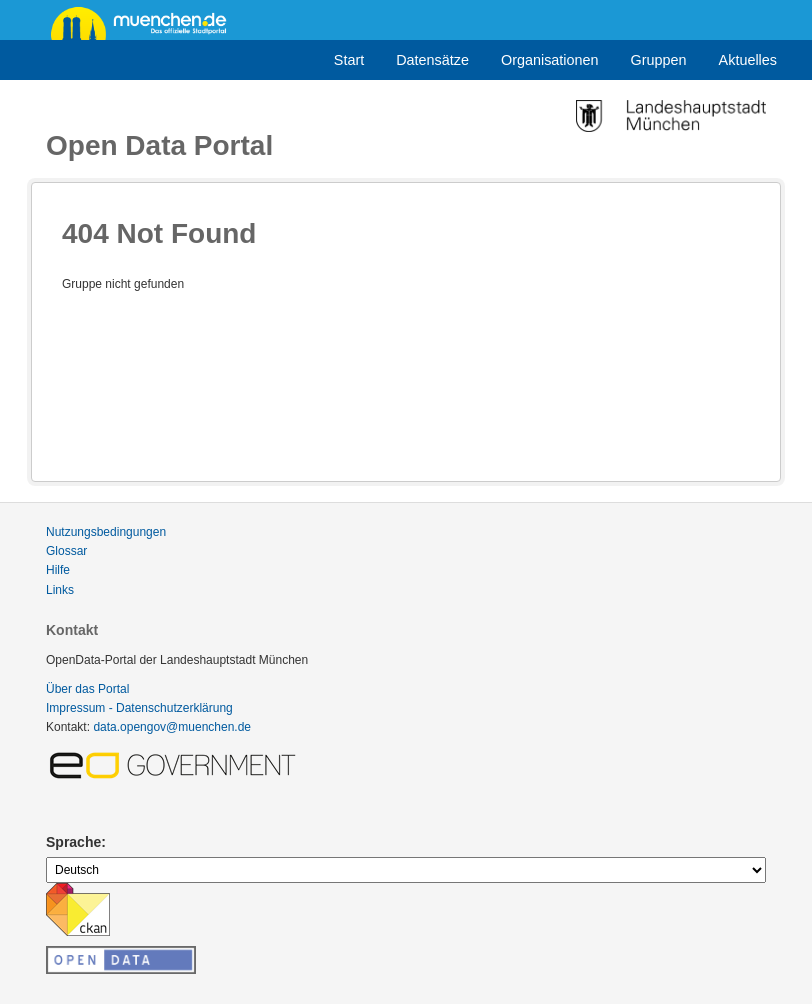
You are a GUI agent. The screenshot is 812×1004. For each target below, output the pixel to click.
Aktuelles (748, 60)
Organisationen (550, 60)
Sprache (73, 842)
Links (60, 590)
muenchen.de (146, 22)
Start (349, 60)
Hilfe (58, 570)
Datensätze (432, 60)
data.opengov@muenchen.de (172, 727)
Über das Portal (87, 689)
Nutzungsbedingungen (106, 532)
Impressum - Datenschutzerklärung (139, 708)
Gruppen (659, 60)
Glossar (66, 551)
